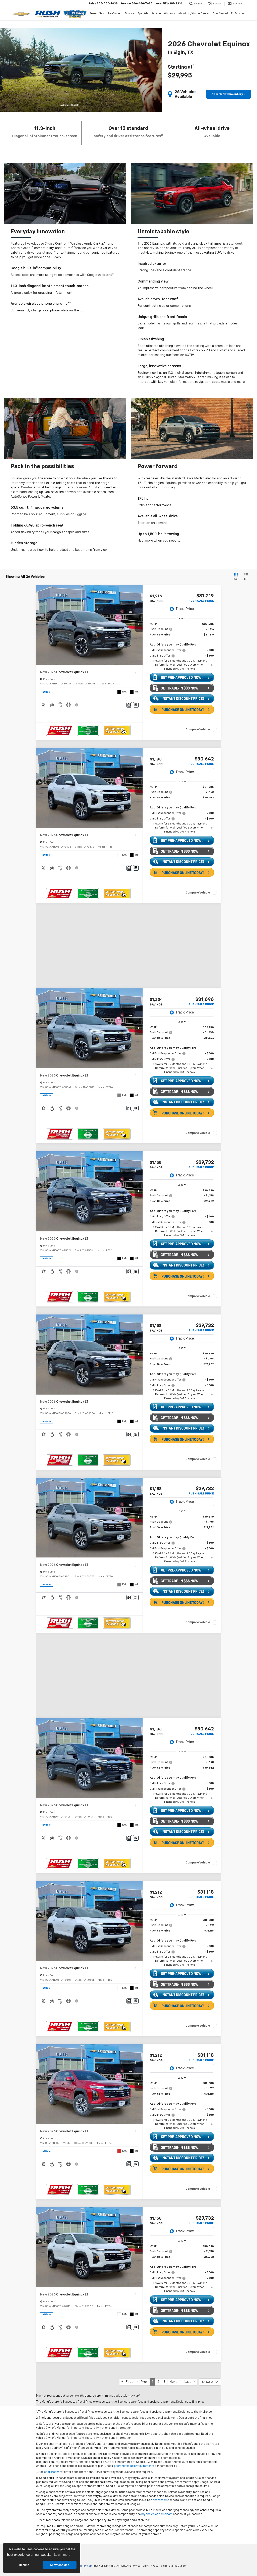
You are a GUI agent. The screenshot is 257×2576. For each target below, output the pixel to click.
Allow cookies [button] (59, 2565)
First (127, 2382)
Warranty (169, 13)
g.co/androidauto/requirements (134, 2466)
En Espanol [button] (237, 13)
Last (189, 2382)
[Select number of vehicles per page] (210, 2382)
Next (174, 2382)
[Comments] (129, 705)
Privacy (88, 2566)
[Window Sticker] (136, 705)
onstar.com (51, 2472)
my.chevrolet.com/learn (156, 2514)
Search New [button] (97, 13)
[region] (182, 646)
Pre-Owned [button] (114, 13)
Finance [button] (130, 13)
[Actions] (135, 672)
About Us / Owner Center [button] (193, 13)
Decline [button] (24, 2565)
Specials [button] (143, 13)
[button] (139, 625)
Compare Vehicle (198, 729)
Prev (142, 2382)
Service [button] (156, 13)
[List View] (246, 577)
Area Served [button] (220, 13)
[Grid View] (235, 577)
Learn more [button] (62, 2554)
